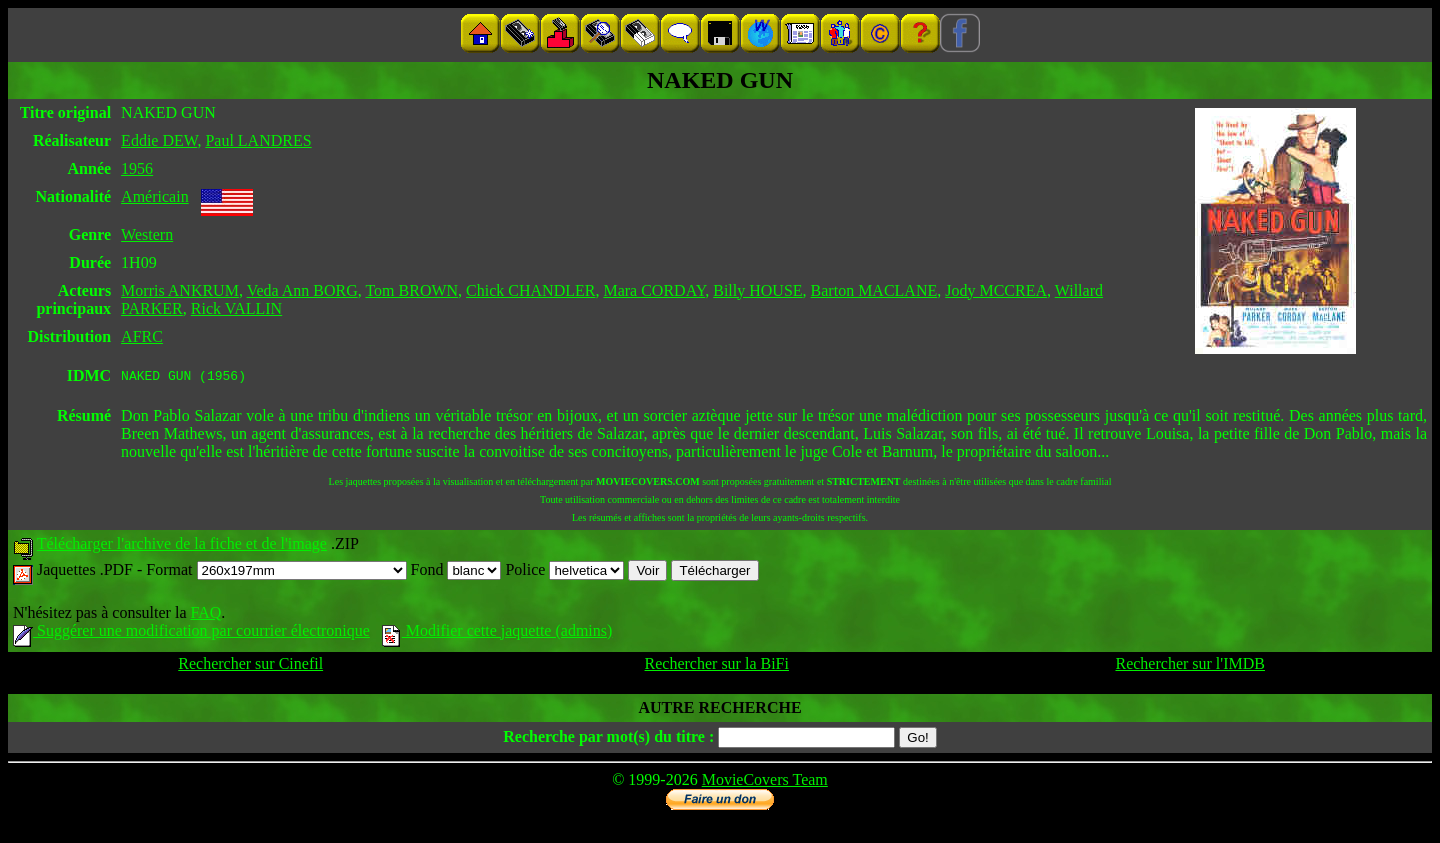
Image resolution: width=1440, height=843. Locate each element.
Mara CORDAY (654, 290)
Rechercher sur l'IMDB (1190, 666)
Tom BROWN (411, 290)
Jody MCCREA (996, 290)
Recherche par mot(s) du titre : (608, 739)
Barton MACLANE (874, 290)
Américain (155, 196)
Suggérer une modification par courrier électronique (191, 633)
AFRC (142, 336)
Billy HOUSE (757, 290)
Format (276, 572)
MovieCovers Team (765, 782)
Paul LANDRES (258, 140)
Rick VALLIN (236, 308)
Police (564, 572)
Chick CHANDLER (530, 290)
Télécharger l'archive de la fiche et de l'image (182, 546)
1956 (137, 168)
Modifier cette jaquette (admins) (497, 633)
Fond (456, 572)
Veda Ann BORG (302, 290)
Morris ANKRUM (180, 290)
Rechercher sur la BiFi (717, 666)
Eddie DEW (159, 140)
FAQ (205, 615)
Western (147, 234)
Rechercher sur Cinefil (250, 666)
